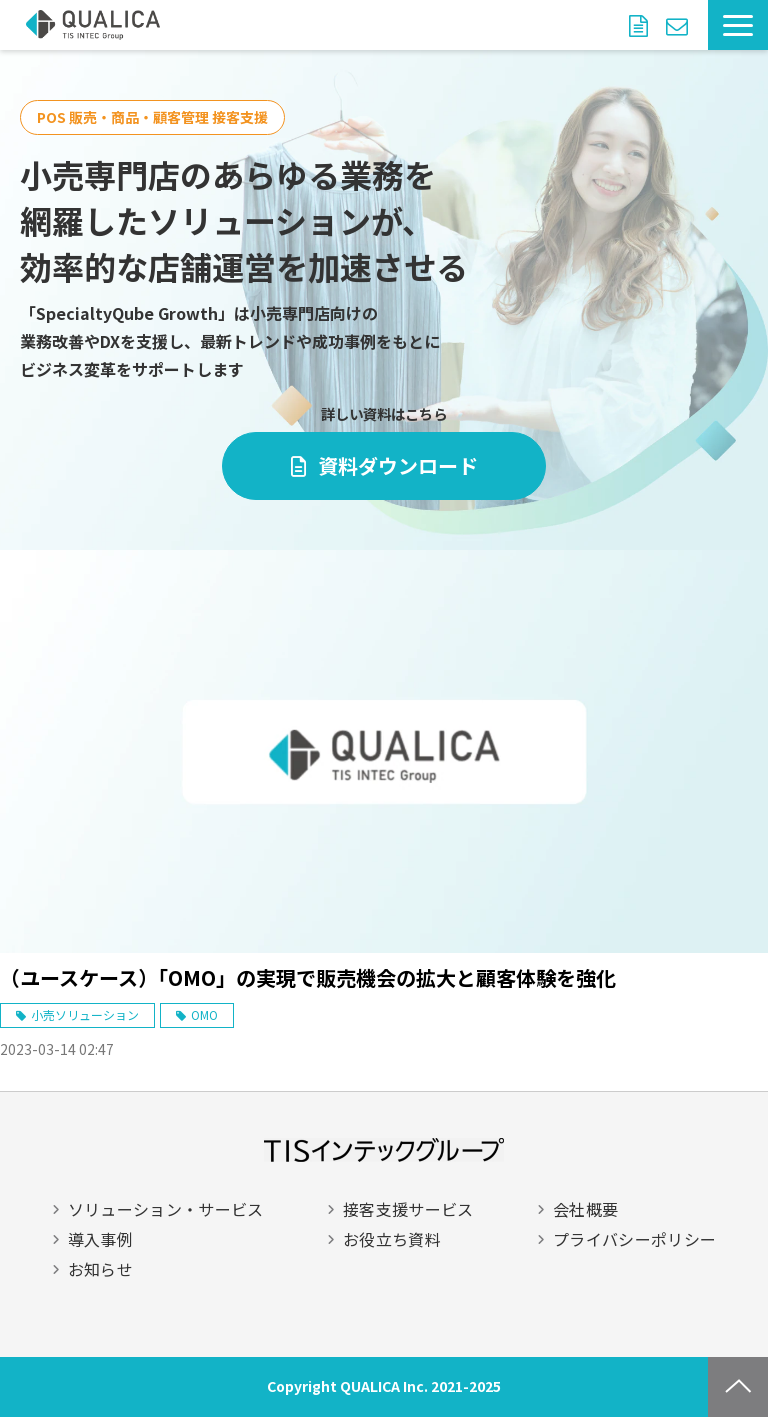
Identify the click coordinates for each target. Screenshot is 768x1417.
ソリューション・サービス (166, 1209)
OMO (204, 1014)
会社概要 (585, 1209)
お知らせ (100, 1269)
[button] (738, 25)
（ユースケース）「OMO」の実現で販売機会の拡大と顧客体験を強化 (308, 977)
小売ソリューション (85, 1014)
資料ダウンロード (641, 25)
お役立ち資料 (392, 1239)
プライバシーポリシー (635, 1239)
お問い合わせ (679, 25)
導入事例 (100, 1239)
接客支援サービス (408, 1209)
